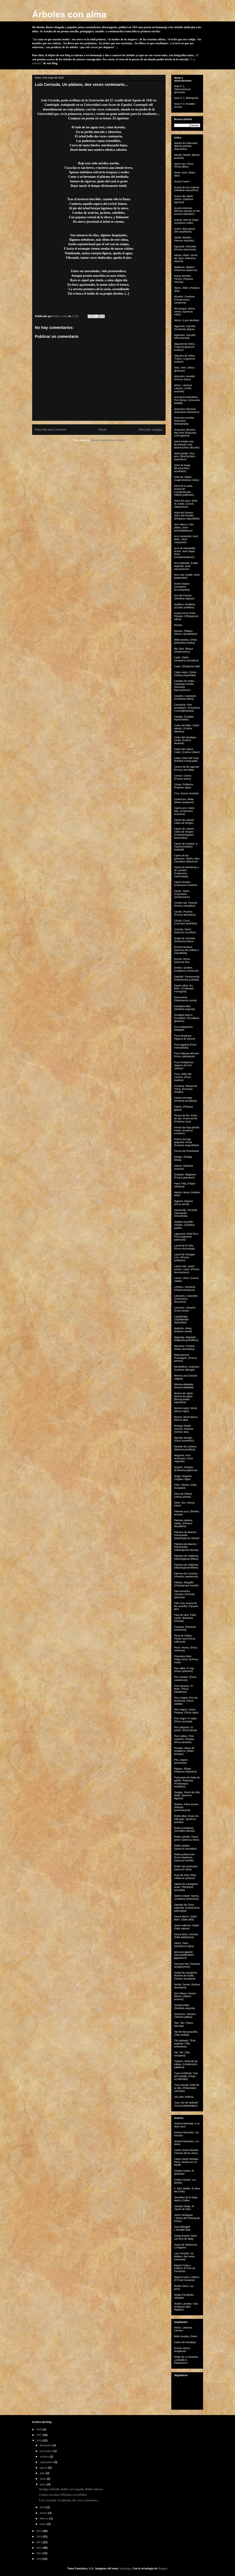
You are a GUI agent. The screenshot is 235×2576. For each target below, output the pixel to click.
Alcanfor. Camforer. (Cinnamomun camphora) (185, 299)
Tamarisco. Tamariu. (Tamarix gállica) (185, 2016)
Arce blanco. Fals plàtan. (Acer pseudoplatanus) (183, 527)
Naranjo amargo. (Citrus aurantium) (184, 1439)
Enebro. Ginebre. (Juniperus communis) (186, 969)
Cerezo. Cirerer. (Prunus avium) (183, 777)
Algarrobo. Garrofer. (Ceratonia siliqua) (185, 328)
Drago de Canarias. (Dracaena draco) (185, 940)
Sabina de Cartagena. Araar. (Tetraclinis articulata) (186, 1887)
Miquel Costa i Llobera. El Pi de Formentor (187, 2279)
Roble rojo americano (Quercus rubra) (186, 1868)
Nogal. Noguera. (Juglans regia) (183, 1478)
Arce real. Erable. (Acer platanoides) (187, 576)
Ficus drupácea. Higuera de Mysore (184, 1037)
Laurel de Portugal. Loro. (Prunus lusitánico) (184, 1257)
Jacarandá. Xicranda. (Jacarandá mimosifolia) (186, 1213)
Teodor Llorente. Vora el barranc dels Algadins (186, 2306)
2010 (39, 2558)
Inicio (102, 429)
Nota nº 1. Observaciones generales (182, 89)
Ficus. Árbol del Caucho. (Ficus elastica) (182, 1077)
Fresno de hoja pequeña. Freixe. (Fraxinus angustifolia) (186, 1142)
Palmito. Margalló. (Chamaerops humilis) (186, 1584)
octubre (45, 2456)
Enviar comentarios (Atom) (107, 440)
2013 (39, 2542)
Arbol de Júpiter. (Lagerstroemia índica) (186, 478)
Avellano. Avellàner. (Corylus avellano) (185, 606)
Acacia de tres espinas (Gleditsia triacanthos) (186, 189)
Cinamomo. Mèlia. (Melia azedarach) (184, 801)
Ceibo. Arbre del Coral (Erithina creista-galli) (186, 759)
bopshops (125, 2568)
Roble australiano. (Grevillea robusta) (184, 1829)
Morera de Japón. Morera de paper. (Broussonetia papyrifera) (184, 1398)
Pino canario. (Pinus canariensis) (185, 1678)
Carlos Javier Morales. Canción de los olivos (186, 2152)
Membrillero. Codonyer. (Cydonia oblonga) (187, 1368)
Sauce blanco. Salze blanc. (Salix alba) (185, 1918)
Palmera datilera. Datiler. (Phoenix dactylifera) (183, 1523)
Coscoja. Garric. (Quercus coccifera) (185, 931)
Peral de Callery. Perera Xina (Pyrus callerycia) (184, 1638)
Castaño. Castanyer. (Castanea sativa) (185, 697)
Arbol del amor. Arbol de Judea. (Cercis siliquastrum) (185, 503)
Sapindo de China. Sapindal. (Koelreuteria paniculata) (186, 1907)
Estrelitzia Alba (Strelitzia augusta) (184, 1008)
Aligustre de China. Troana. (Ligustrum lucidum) (184, 358)
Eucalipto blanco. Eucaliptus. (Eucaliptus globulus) (186, 1018)
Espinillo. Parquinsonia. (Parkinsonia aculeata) (187, 978)
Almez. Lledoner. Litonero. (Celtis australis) (183, 388)
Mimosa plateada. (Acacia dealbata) (184, 1386)
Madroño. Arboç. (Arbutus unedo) (183, 1330)
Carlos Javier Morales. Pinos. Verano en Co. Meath (186, 2162)
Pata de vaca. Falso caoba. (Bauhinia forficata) (185, 1617)
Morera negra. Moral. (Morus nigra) (186, 1410)
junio (43, 2478)
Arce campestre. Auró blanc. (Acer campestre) (186, 539)
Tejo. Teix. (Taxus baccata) (183, 2024)
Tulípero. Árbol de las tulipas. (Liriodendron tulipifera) (186, 2064)
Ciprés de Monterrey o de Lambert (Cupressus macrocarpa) (186, 872)
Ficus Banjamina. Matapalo (183, 1028)
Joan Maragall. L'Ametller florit (182, 2228)
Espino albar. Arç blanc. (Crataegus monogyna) (184, 988)
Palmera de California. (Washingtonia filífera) (186, 1557)
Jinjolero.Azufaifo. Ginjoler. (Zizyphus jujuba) (184, 1224)
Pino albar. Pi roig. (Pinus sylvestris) (184, 1670)
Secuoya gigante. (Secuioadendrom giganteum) (184, 1955)
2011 (39, 2553)
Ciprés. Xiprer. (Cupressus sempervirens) (182, 894)
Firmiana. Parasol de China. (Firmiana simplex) (185, 1089)
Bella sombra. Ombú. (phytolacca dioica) (186, 641)
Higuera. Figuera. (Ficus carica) (183, 1203)
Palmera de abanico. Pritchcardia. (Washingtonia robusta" (187, 1535)
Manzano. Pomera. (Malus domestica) (184, 1347)
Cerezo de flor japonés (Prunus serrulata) (186, 768)
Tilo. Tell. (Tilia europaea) (182, 2054)
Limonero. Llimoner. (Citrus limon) (185, 1309)
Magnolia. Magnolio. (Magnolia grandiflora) (186, 1339)
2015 (39, 2530)
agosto (44, 2467)
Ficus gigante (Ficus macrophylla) (185, 1046)
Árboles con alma (69, 14)
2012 (39, 2547)
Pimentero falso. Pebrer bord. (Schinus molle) (186, 1659)
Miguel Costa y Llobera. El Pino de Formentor (184, 2268)
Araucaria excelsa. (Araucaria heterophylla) (184, 420)
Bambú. (178, 625)
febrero (44, 2518)
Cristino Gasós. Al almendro (184, 2172)
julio (43, 2473)
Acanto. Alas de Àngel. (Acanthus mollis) (186, 221)
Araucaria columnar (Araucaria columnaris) (186, 410)
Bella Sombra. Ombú (185, 2336)
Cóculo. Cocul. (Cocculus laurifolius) (185, 922)
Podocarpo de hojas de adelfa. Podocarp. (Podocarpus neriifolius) (187, 1782)
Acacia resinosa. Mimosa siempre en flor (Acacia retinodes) (187, 211)
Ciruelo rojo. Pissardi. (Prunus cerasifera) (186, 904)
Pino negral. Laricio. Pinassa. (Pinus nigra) (186, 1711)
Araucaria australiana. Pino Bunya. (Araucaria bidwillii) (187, 400)
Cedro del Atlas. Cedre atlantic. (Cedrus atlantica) (186, 728)
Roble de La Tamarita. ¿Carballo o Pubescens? (186, 2359)
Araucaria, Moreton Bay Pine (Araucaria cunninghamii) (185, 432)
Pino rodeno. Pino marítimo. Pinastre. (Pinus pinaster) (184, 1739)
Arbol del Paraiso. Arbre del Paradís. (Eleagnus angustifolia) (186, 515)
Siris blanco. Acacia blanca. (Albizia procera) (185, 1996)
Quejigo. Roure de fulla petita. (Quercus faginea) (187, 1795)
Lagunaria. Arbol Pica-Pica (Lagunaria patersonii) (186, 1236)
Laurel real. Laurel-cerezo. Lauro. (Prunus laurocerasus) (186, 1269)
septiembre (47, 2462)
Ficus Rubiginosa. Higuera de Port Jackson (184, 1065)
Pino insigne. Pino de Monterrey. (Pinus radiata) (186, 1700)
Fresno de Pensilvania (186, 1151)
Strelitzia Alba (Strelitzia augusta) (184, 2007)
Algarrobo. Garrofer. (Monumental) (185, 337)
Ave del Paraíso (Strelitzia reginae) (184, 597)
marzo (44, 2512)
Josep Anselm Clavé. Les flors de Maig (186, 2237)
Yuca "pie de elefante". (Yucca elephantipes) (186, 2104)
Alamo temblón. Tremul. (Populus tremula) (183, 278)
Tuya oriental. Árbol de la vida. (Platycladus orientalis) (186, 2087)
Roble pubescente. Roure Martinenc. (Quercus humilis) (184, 1857)
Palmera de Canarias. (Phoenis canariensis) (186, 1575)
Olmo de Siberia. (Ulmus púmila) (183, 1495)
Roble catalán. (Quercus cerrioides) (185, 1847)
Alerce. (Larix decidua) (186, 320)
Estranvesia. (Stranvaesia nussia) (185, 999)
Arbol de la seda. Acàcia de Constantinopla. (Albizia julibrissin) (184, 490)
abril (43, 2507)
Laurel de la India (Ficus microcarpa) (184, 1247)
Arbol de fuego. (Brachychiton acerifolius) (182, 468)
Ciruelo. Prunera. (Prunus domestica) (185, 913)
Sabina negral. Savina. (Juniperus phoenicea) (186, 1897)
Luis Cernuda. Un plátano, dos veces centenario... (69, 2500)
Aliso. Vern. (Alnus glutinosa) (184, 369)
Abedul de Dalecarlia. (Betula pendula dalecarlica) (186, 146)
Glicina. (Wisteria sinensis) (183, 1167)
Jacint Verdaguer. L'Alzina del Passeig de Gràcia (187, 2218)
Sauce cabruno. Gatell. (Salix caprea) (186, 1927)
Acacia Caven (181, 181)
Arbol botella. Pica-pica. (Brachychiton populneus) (184, 456)
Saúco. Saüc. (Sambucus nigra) (184, 1945)
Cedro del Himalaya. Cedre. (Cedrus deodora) (185, 740)
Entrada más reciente (50, 429)
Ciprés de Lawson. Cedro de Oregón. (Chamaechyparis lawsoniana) (184, 833)
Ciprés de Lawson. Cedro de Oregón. (184, 821)
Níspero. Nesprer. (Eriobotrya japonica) (185, 1469)
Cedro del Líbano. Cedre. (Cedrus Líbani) (186, 751)
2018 (39, 2429)
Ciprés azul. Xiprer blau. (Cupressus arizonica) (184, 811)
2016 (39, 2440)
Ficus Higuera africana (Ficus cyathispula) (186, 1055)
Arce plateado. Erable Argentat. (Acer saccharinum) (186, 566)
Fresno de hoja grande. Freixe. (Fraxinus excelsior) (187, 1130)
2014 (39, 2536)
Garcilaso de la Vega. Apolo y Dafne (186, 2199)
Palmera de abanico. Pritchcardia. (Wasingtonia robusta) (186, 1547)
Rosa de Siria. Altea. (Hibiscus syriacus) (185, 1877)
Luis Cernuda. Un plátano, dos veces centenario (184, 2256)
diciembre (46, 2445)
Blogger (162, 2568)
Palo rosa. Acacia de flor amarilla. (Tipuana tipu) (186, 1606)
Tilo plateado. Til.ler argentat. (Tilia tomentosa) (185, 2043)
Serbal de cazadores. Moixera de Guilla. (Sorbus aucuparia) (186, 1975)
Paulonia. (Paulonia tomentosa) (185, 1628)
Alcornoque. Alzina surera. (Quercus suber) (184, 311)
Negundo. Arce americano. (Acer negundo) (183, 1458)
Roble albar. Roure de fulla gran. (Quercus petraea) (186, 1819)
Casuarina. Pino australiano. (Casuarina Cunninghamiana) (187, 707)
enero (43, 2524)
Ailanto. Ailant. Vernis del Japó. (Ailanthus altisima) (186, 258)
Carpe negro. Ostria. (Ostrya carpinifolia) (185, 674)
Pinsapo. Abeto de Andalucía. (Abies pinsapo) (184, 1751)
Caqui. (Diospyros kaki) (187, 666)
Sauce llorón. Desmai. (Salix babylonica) (186, 1936)
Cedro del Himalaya (185, 2342)
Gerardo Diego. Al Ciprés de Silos (184, 2208)
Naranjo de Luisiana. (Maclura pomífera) (185, 1448)
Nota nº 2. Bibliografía (186, 98)
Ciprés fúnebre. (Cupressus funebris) (185, 884)
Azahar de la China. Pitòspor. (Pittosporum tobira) (186, 616)
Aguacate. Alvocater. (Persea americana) (185, 248)
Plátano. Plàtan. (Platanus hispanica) (185, 1770)
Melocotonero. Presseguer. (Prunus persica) (185, 1357)
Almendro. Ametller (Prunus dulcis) (184, 378)
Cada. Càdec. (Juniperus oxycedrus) (186, 659)
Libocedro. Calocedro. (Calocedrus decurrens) (186, 1298)
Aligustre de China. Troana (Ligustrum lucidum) (184, 346)
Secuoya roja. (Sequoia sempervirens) (187, 1965)
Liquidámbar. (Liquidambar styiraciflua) (181, 1319)
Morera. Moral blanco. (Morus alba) (186, 1418)
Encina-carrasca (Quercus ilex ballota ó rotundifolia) (186, 950)
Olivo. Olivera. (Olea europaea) (185, 1486)
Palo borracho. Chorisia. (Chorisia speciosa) (184, 1594)
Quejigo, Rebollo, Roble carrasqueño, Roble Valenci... (71, 2489)
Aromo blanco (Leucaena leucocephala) (182, 586)
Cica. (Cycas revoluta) (186, 793)
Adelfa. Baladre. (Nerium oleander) (184, 239)
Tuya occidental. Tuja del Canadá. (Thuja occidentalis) (186, 2076)
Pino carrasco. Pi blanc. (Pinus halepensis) (183, 1688)
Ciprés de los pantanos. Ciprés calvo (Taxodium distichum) (186, 858)
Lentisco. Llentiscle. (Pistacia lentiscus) (185, 1288)
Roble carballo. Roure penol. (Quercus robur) (186, 1838)
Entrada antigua (151, 429)
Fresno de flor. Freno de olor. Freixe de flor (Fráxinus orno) (186, 1118)
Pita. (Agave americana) (181, 1761)
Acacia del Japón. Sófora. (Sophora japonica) (184, 199)
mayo (43, 2484)
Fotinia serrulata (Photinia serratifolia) (185, 1099)
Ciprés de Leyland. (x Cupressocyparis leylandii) (186, 846)
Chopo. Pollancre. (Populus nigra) (184, 786)
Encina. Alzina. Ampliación (182, 2350)
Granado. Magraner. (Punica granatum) (185, 1176)
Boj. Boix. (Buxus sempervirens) (183, 650)
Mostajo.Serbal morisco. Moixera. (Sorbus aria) (184, 1428)
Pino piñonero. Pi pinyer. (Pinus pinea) (185, 1729)
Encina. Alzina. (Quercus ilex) (182, 960)
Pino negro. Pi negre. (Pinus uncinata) (186, 1720)
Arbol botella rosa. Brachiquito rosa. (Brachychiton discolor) (186, 444)
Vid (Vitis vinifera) (183, 2096)
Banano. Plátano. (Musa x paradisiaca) (185, 632)
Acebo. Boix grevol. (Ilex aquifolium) (185, 230)
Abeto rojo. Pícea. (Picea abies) (184, 165)
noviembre (46, 2451)
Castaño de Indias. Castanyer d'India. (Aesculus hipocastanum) (184, 685)
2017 (39, 2434)
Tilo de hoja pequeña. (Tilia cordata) (186, 2033)
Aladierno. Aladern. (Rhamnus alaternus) (186, 269)
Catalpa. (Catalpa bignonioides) (184, 718)
